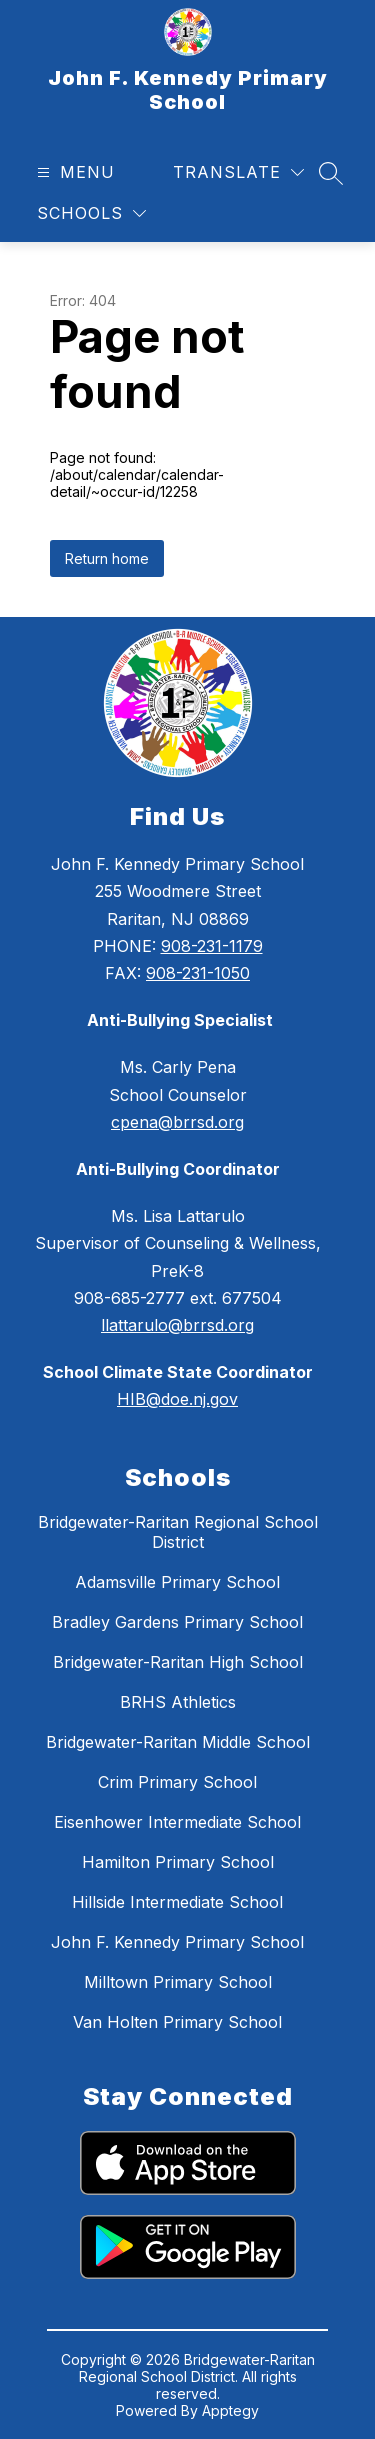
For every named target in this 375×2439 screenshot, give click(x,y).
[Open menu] (73, 172)
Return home (107, 558)
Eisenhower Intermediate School (177, 1822)
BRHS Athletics (178, 1702)
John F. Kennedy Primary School (177, 1942)
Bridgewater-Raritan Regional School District (178, 1532)
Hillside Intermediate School (177, 1902)
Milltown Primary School (178, 1982)
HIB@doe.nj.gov (177, 1399)
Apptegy (230, 2410)
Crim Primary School (177, 1782)
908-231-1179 (212, 946)
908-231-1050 (198, 973)
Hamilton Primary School (178, 1862)
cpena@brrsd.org (177, 1122)
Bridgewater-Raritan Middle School (178, 1742)
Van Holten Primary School (177, 2022)
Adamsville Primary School (177, 1582)
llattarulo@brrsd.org (177, 1325)
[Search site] (331, 173)
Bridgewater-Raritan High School (178, 1662)
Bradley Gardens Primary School (177, 1622)
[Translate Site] (238, 172)
